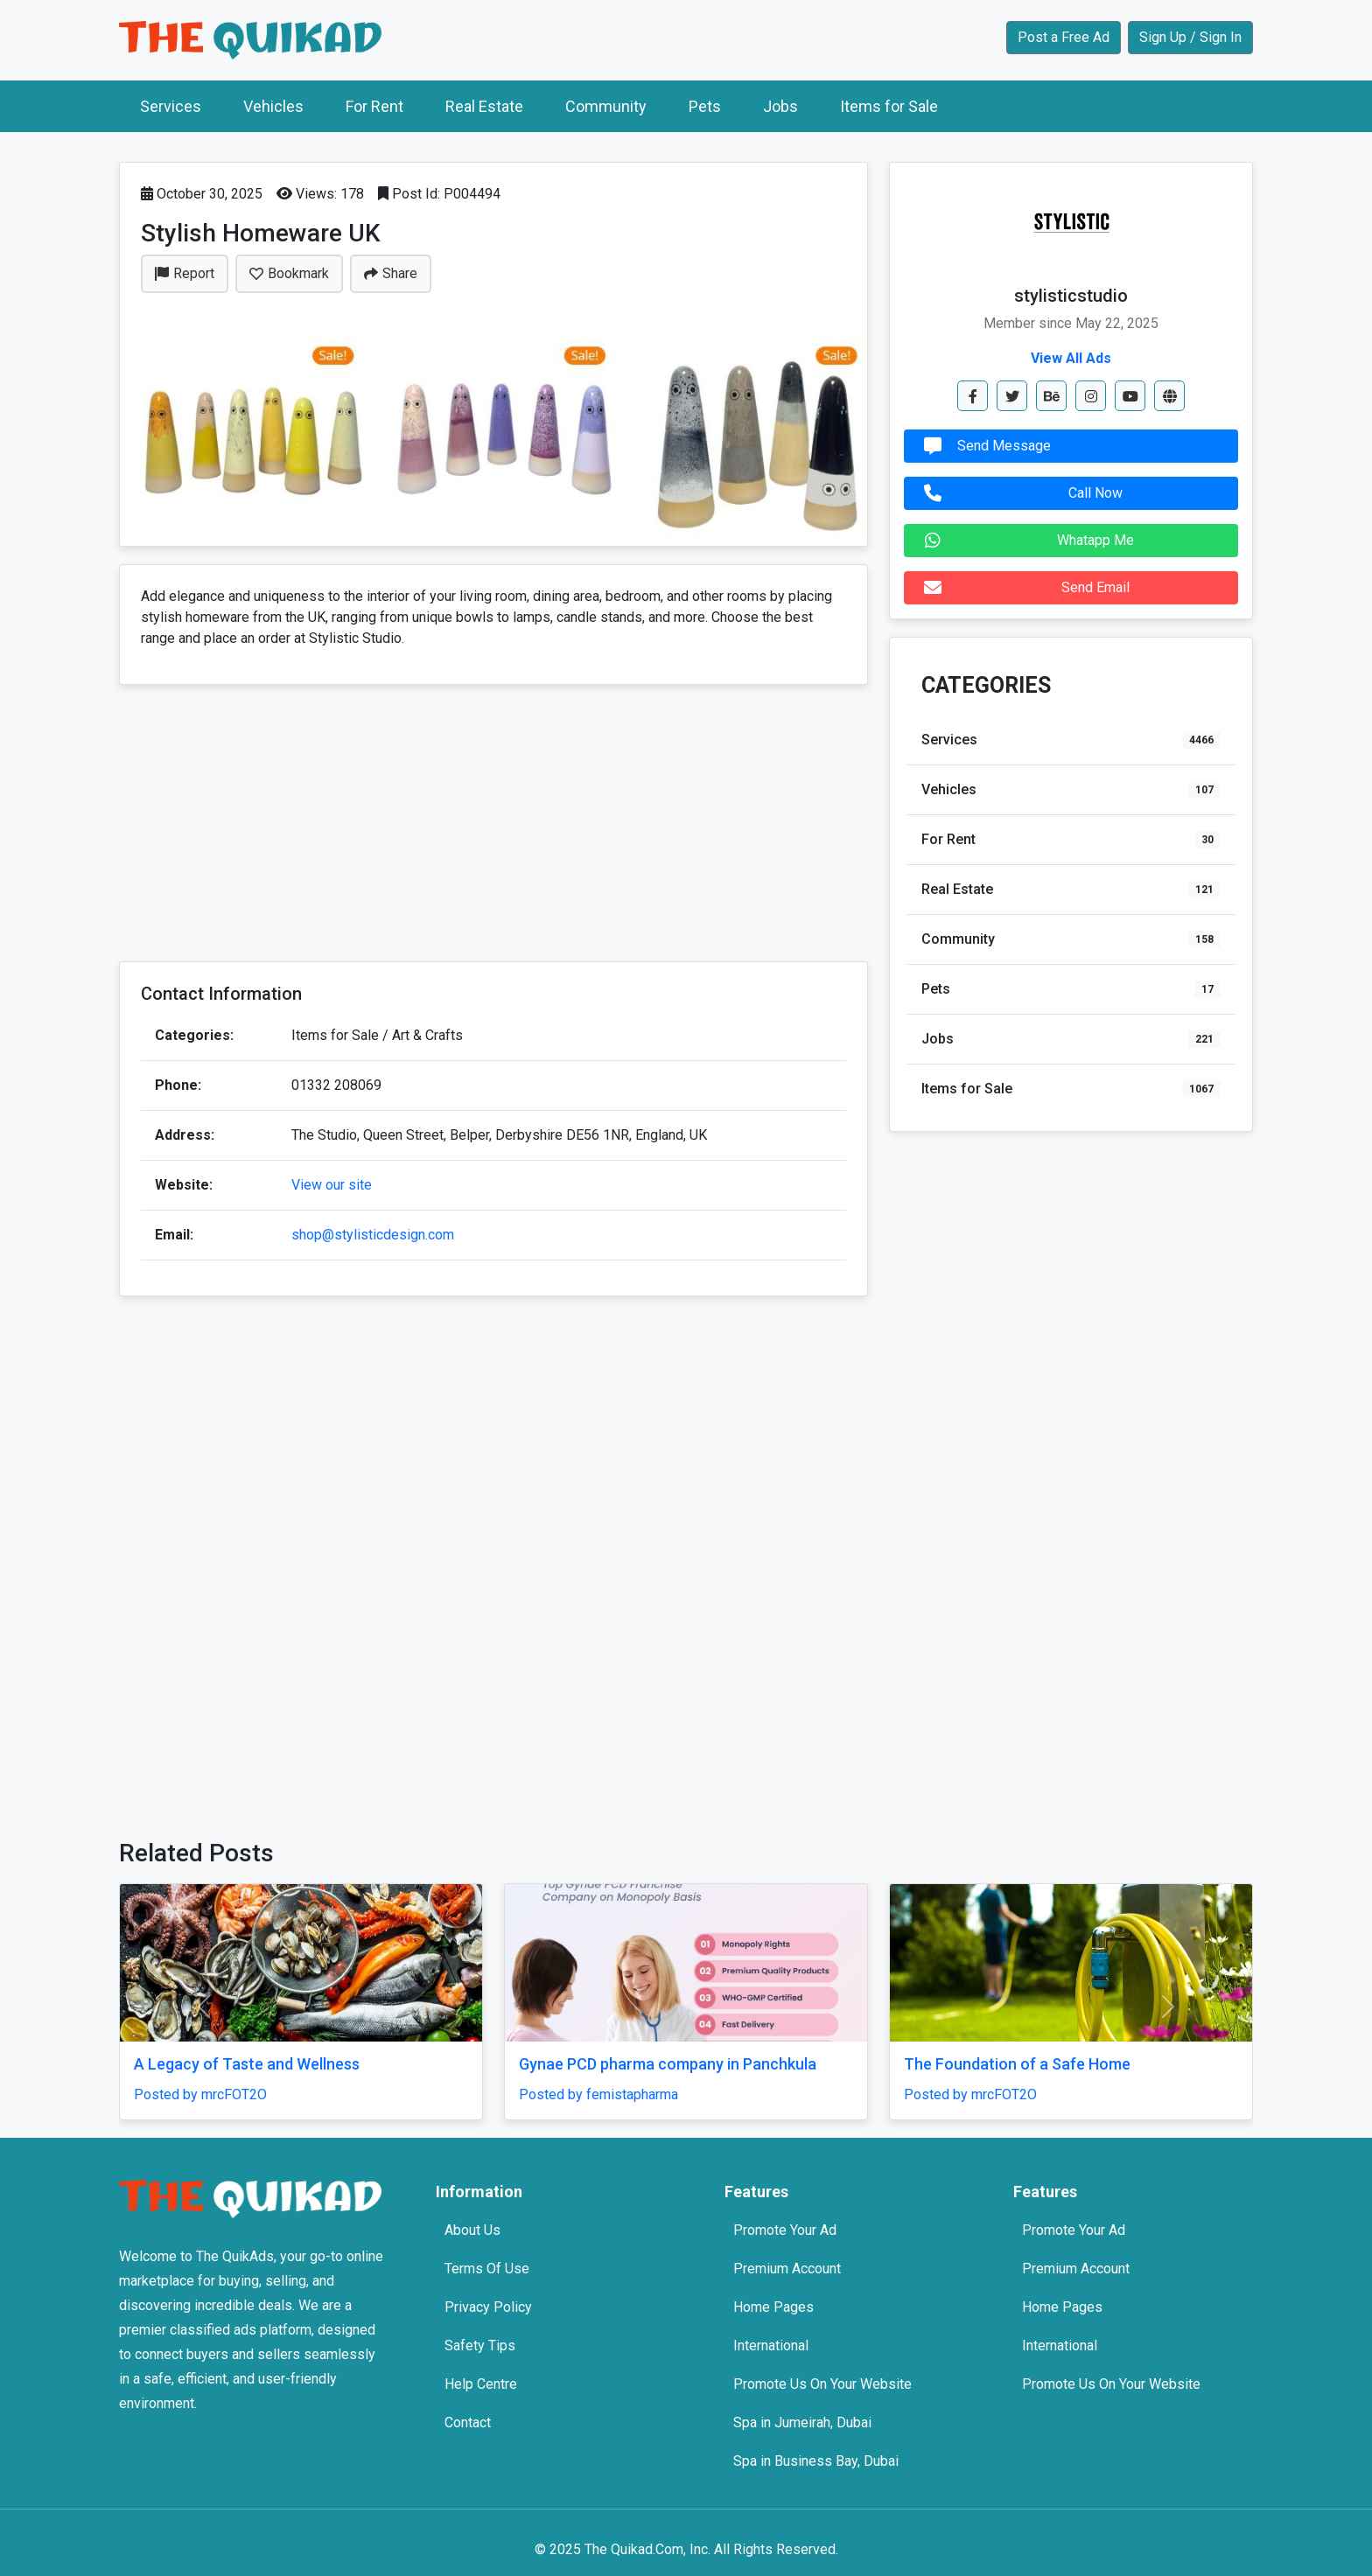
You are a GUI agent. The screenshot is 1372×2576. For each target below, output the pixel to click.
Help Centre (480, 2384)
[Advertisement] (493, 824)
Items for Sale (889, 106)
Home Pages (773, 2307)
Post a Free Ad (1064, 37)
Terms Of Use (486, 2268)
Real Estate (484, 106)
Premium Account (787, 2268)
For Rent (374, 106)
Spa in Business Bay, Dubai (816, 2461)
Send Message (983, 446)
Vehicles (273, 106)
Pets (705, 106)
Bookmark (289, 273)
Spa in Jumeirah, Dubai (802, 2422)
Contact (467, 2422)
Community (606, 106)
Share (390, 273)
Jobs (780, 106)
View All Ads (1071, 358)
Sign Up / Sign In (1190, 37)
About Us (472, 2230)
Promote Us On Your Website (822, 2384)
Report (184, 273)
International (770, 2345)
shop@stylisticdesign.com (372, 1234)
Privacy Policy (488, 2307)
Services (170, 106)
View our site (331, 1184)
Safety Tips (479, 2345)
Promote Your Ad (784, 2230)
